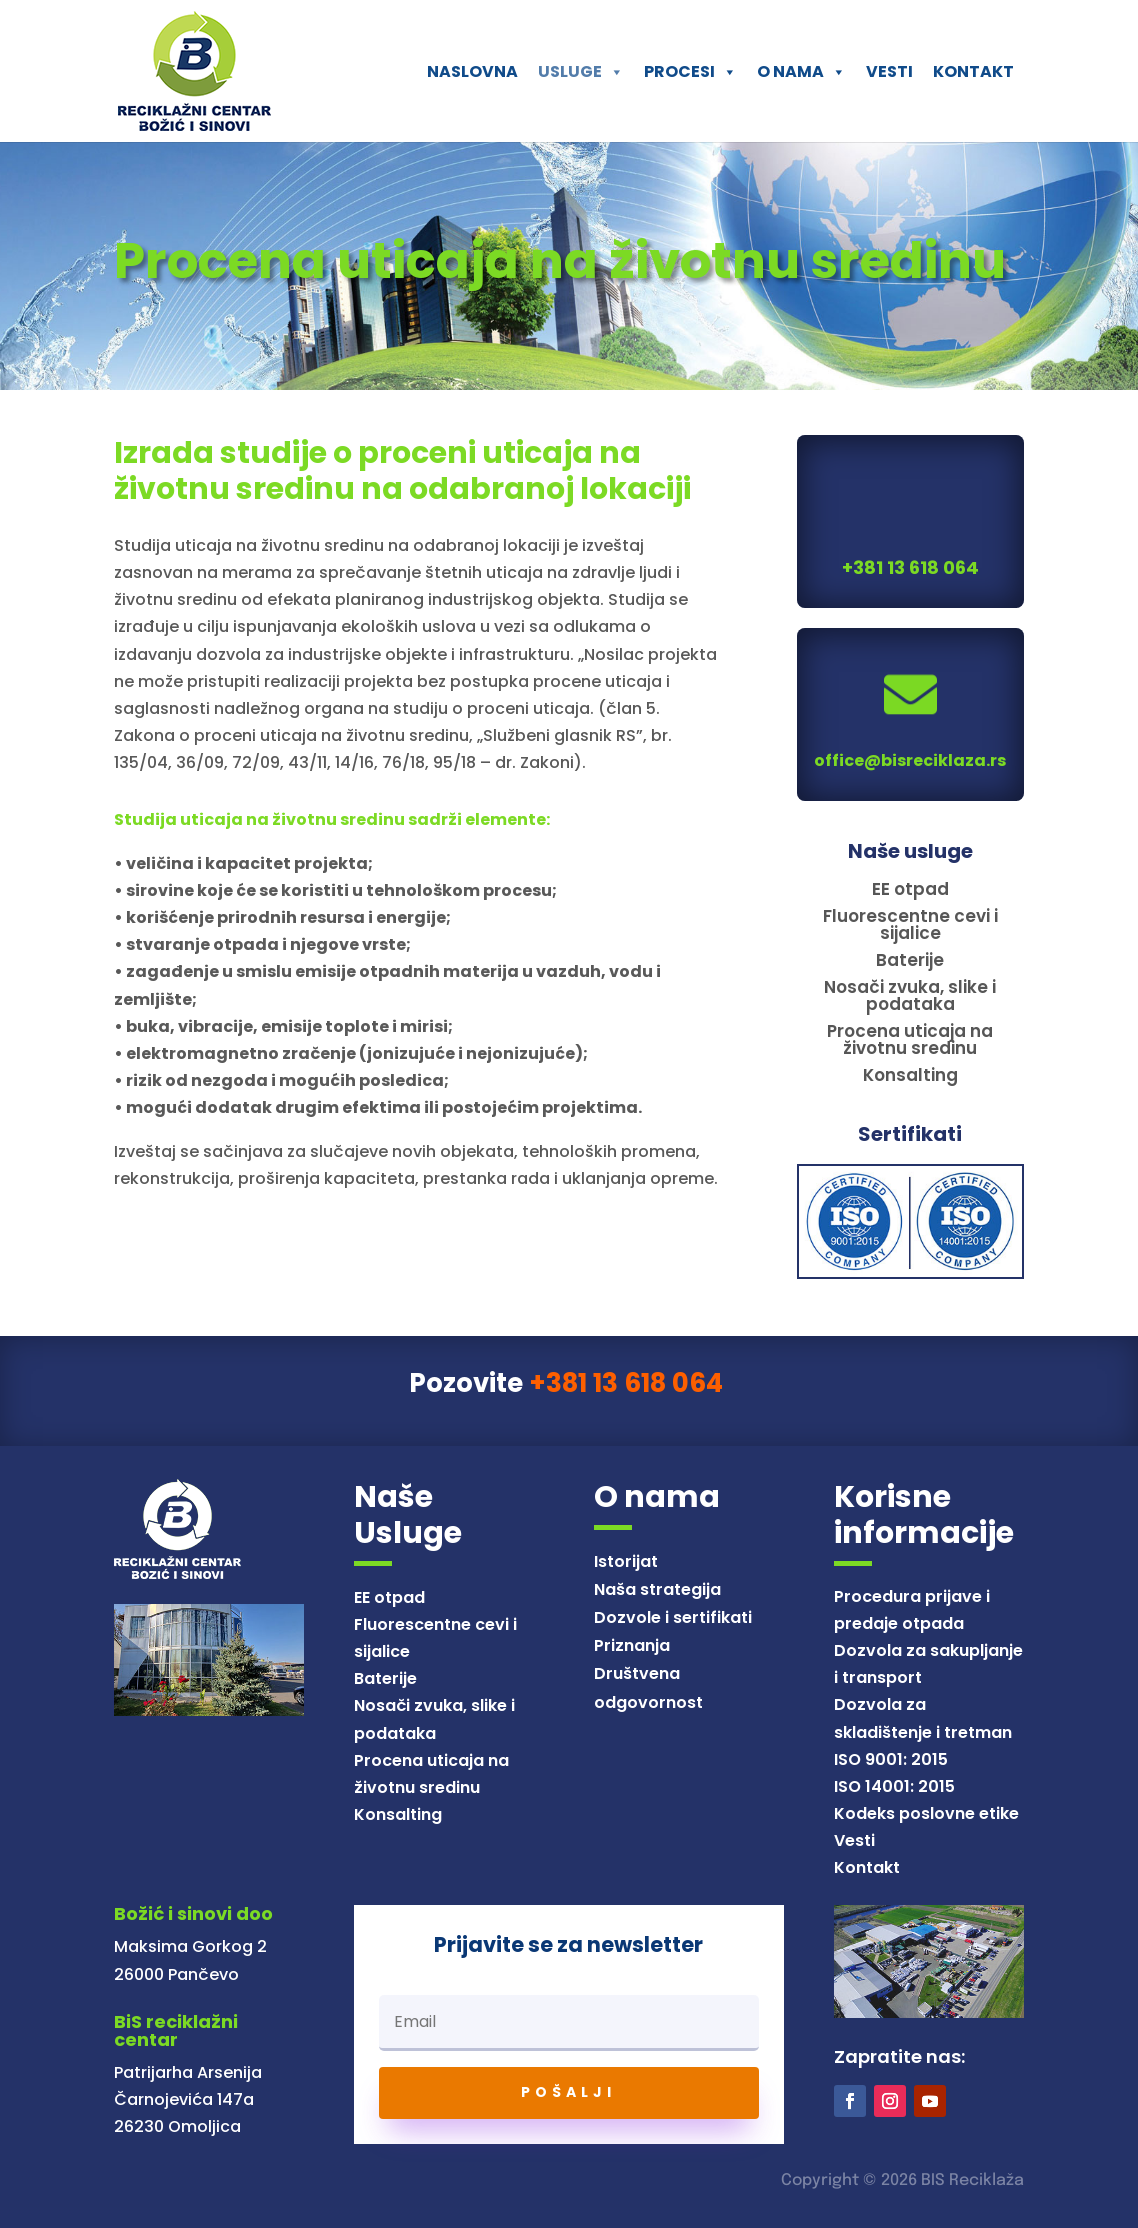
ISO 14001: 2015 (894, 1786)
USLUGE (581, 71)
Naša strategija (657, 1589)
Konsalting (398, 1814)
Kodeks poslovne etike (926, 1813)
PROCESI (690, 71)
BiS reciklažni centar (176, 2030)
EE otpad (389, 1597)
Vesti (854, 1840)
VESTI (889, 71)
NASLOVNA (472, 71)
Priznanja (632, 1645)
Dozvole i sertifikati (673, 1617)
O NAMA (801, 71)
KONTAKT (973, 71)
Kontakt (867, 1867)
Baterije (385, 1678)
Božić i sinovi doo (193, 1913)
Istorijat (626, 1561)
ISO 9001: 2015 (891, 1759)
